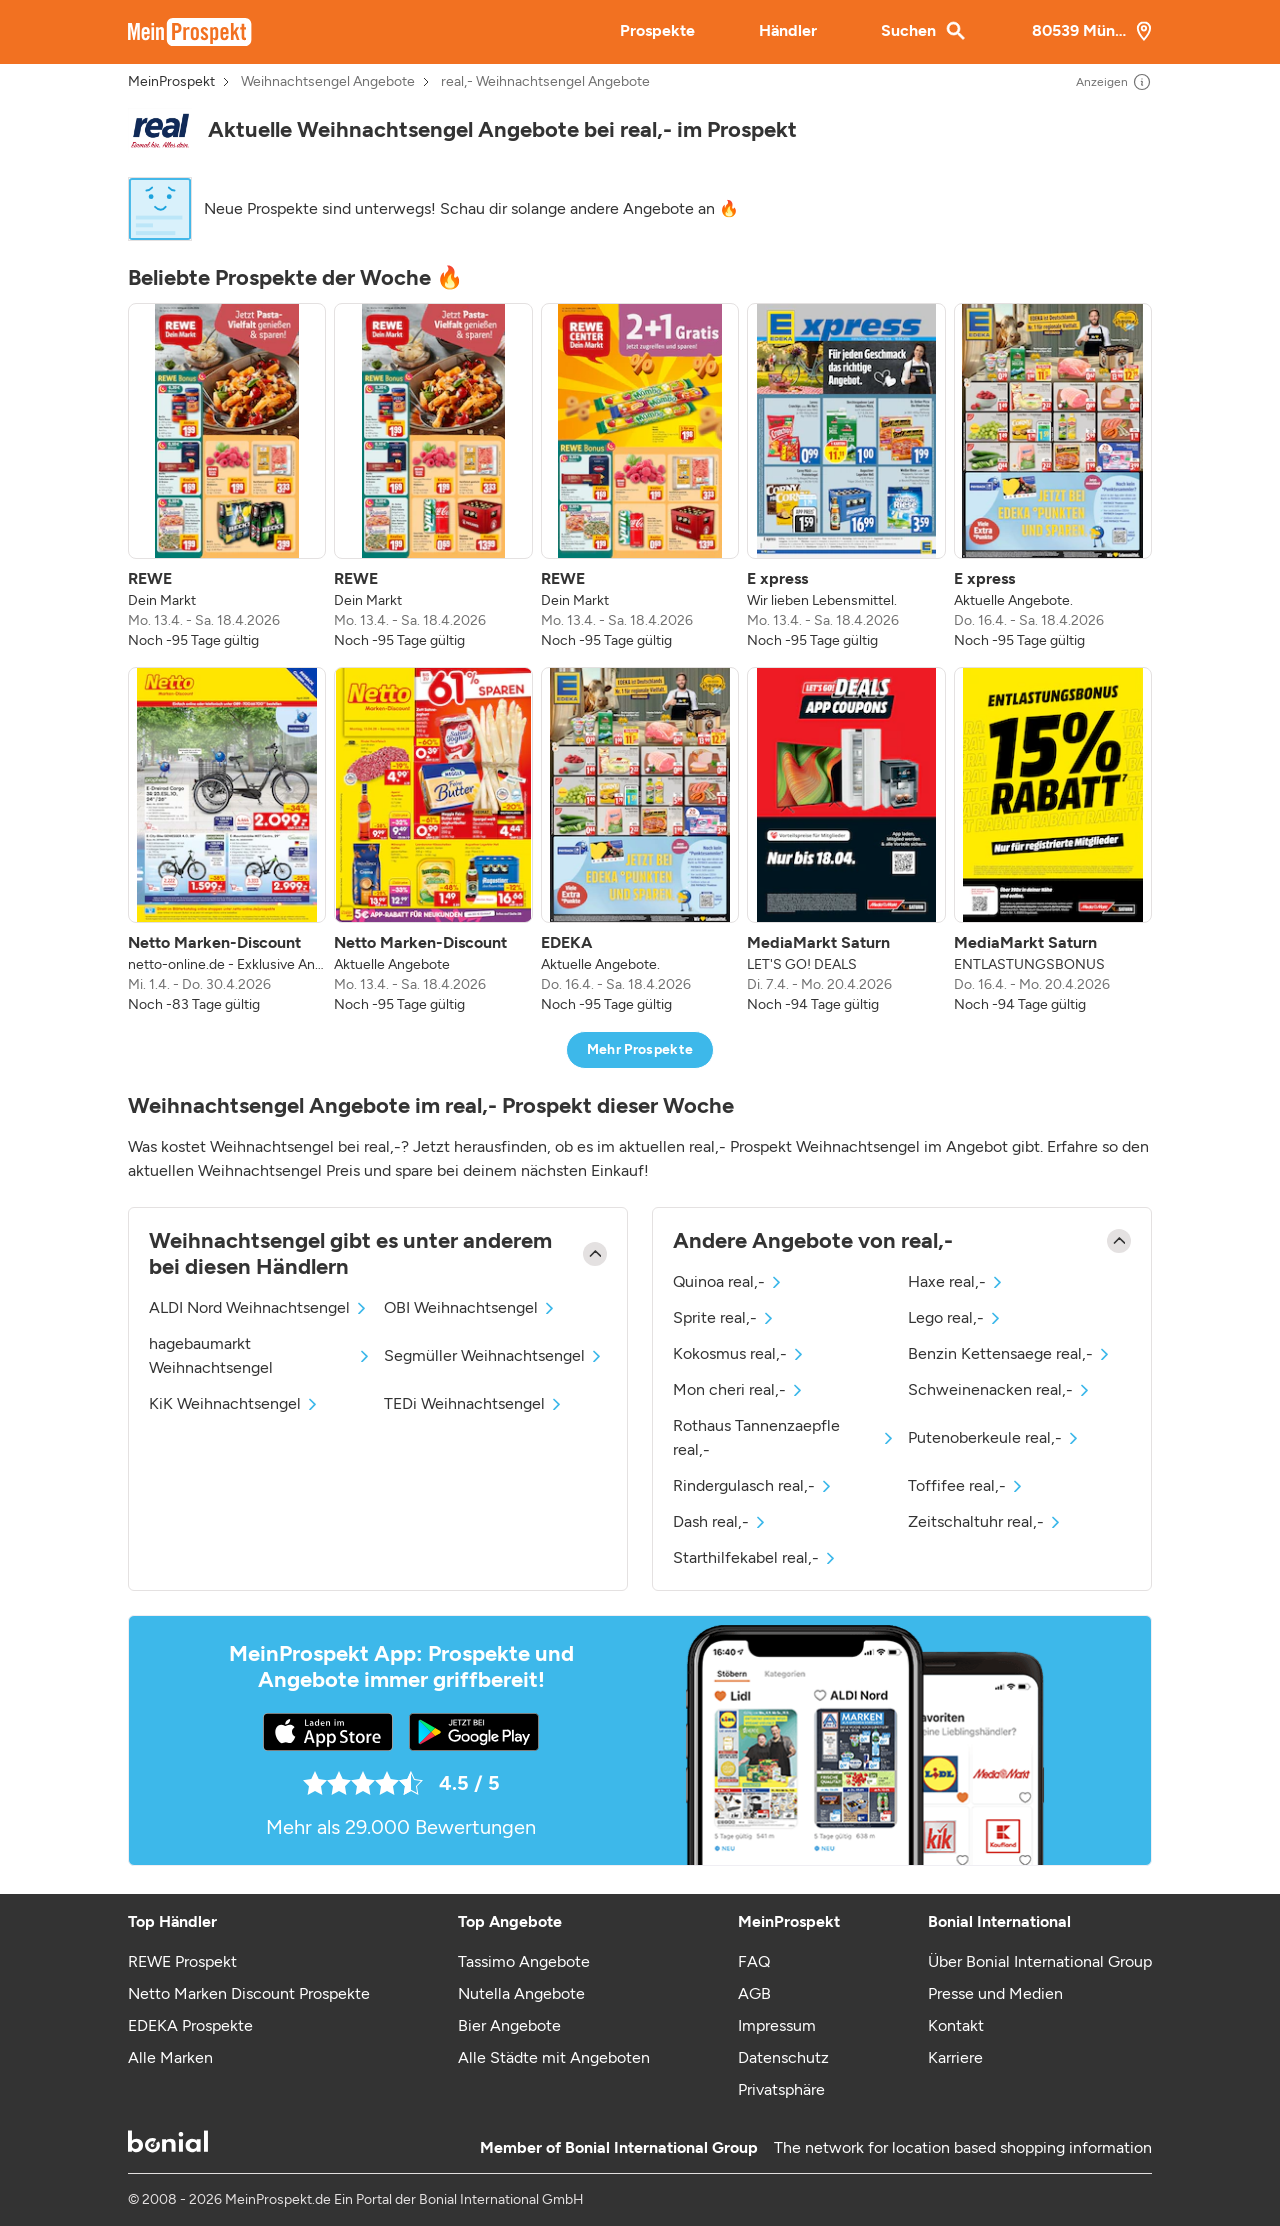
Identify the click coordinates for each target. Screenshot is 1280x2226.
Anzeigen (1114, 82)
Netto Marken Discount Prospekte (249, 1993)
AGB (754, 1993)
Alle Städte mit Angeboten (554, 2057)
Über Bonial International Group (1040, 1961)
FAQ (754, 1961)
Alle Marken (170, 2057)
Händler (788, 30)
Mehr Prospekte (640, 1049)
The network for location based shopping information (963, 2147)
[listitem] (227, 477)
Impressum (777, 2025)
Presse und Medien (995, 1993)
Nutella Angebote (521, 1993)
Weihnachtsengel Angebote (328, 82)
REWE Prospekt (182, 1961)
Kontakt (956, 2025)
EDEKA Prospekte (190, 2025)
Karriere (955, 2057)
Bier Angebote (509, 2025)
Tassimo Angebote (524, 1961)
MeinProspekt (171, 82)
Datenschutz (783, 2057)
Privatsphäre (781, 2089)
